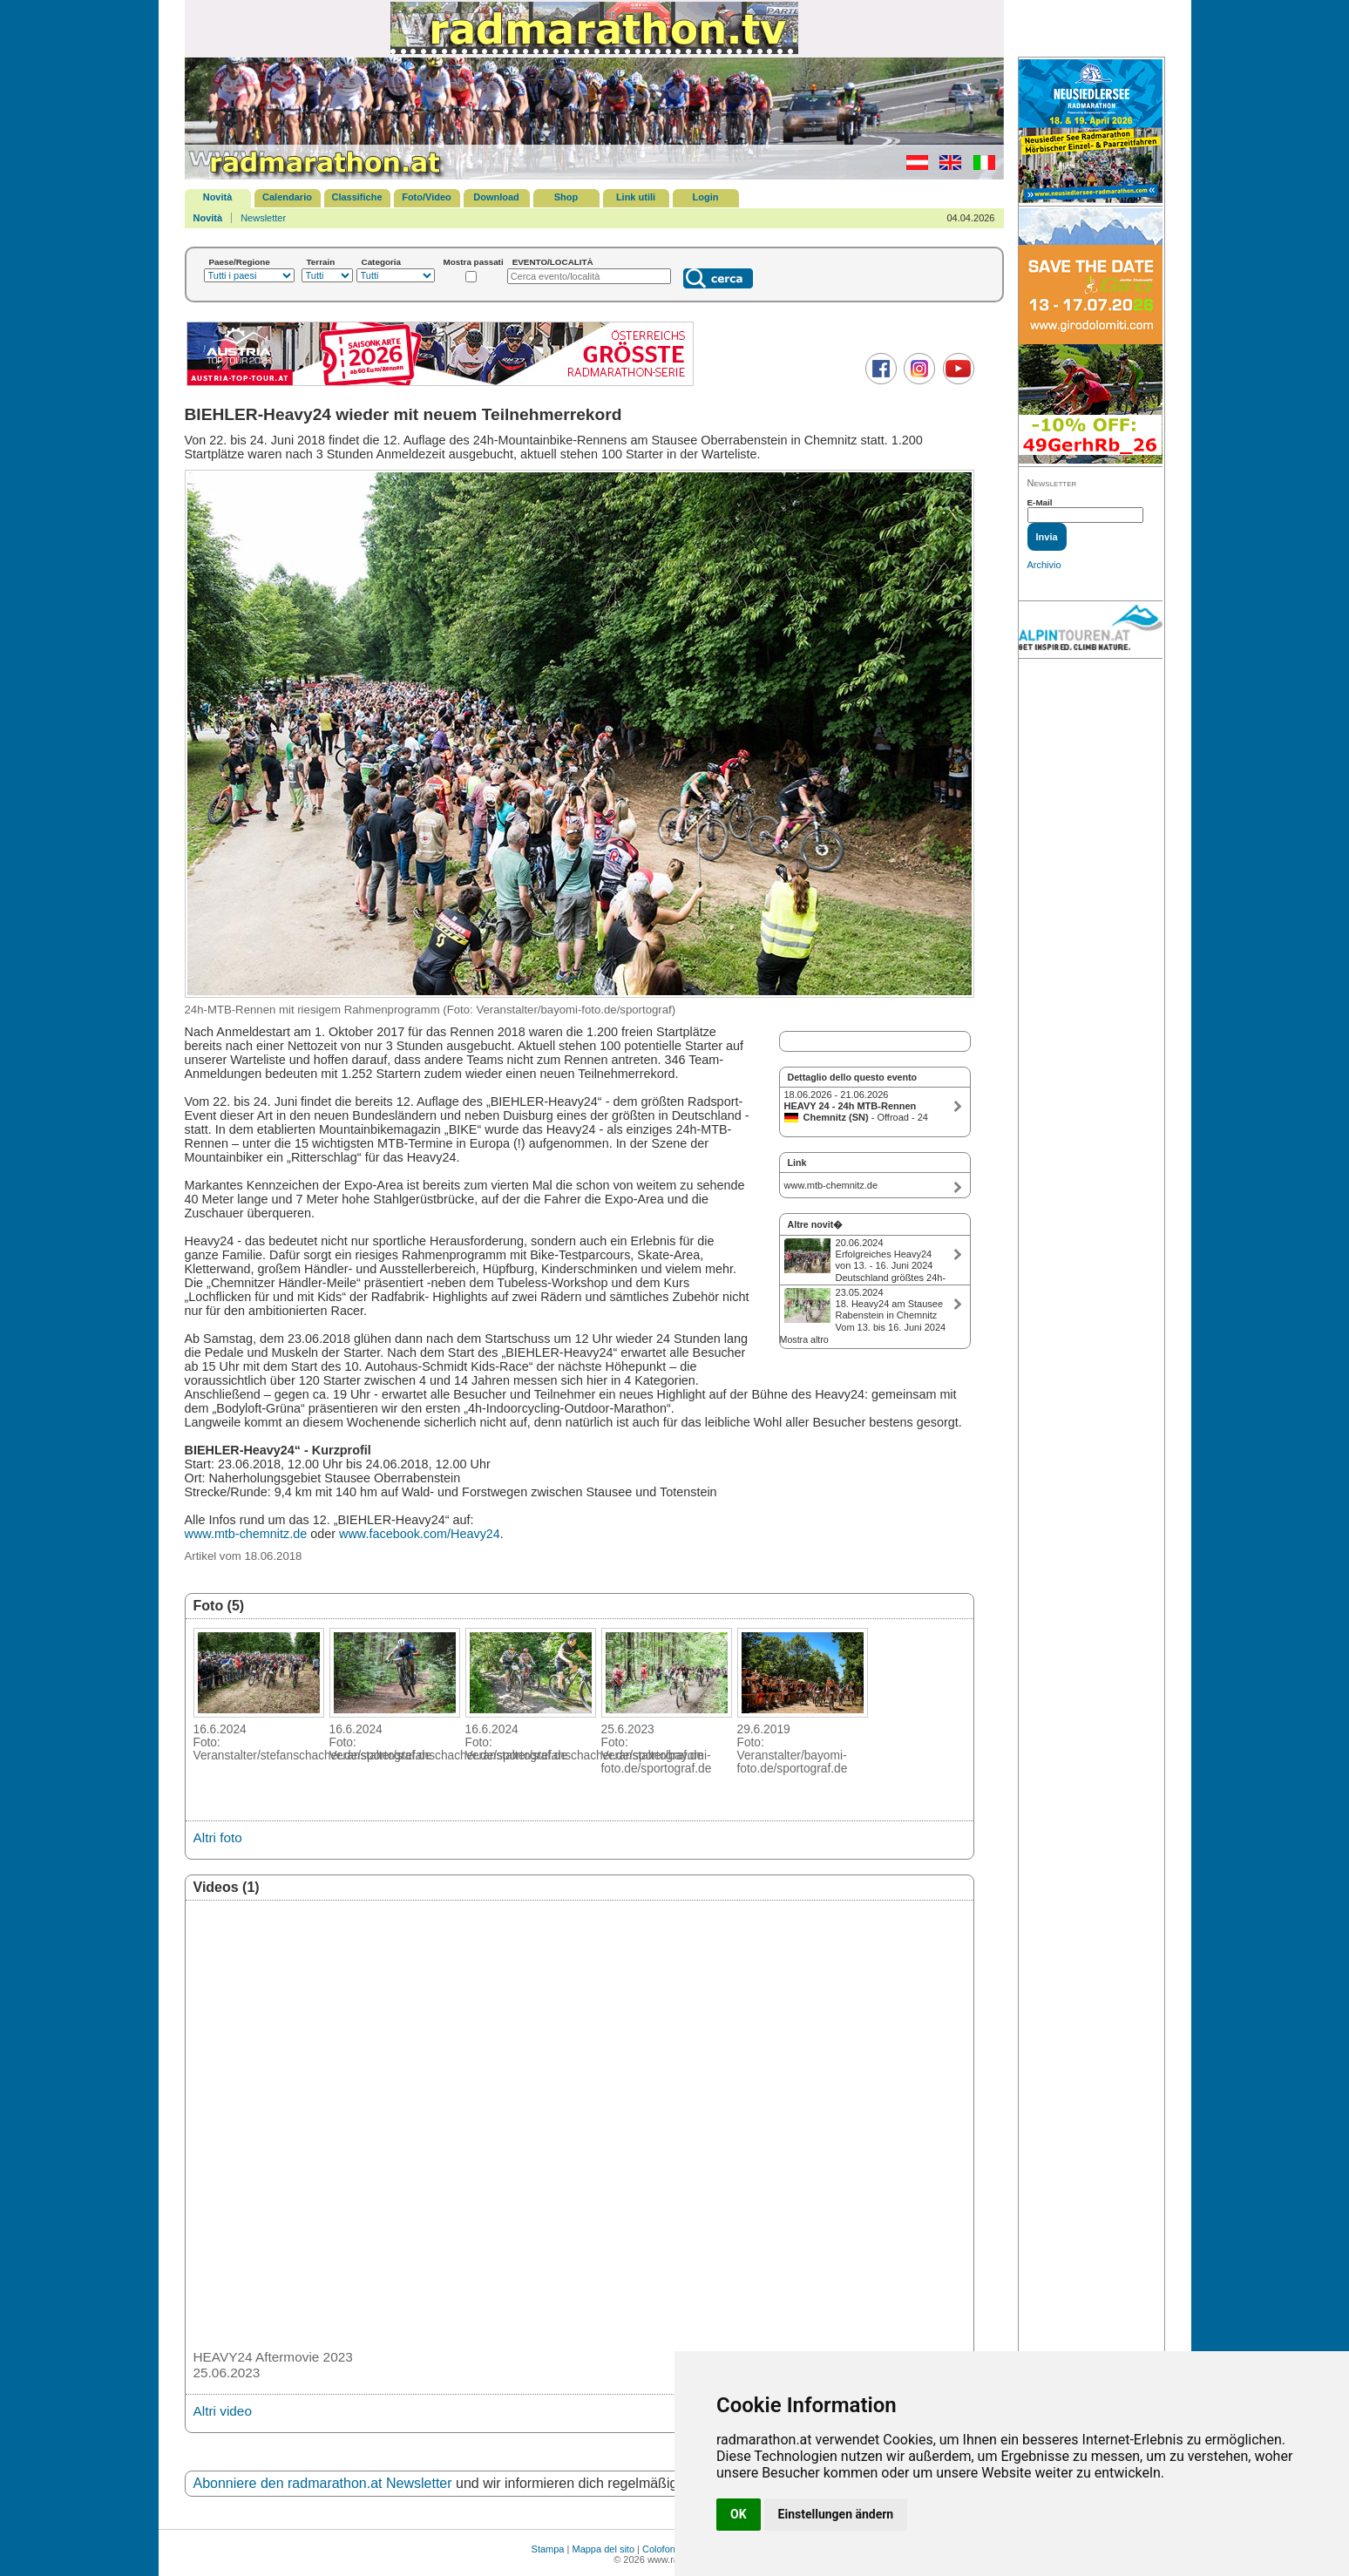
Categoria (382, 262)
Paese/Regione (239, 262)
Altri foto (217, 1837)
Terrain (321, 262)
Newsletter (263, 218)
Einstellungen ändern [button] (836, 2514)
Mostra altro (804, 1339)
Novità (218, 197)
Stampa (548, 2549)
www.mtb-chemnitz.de (246, 1534)
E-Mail (1040, 502)
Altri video (222, 2410)
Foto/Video (426, 197)
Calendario (287, 197)
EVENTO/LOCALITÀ (552, 262)
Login (706, 197)
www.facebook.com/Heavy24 (419, 1534)
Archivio (1044, 564)
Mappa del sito (603, 2549)
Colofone (661, 2549)
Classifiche (356, 197)
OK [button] (738, 2514)
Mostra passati (474, 262)
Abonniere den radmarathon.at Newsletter (322, 2483)
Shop (566, 197)
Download (496, 197)
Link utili (635, 197)
